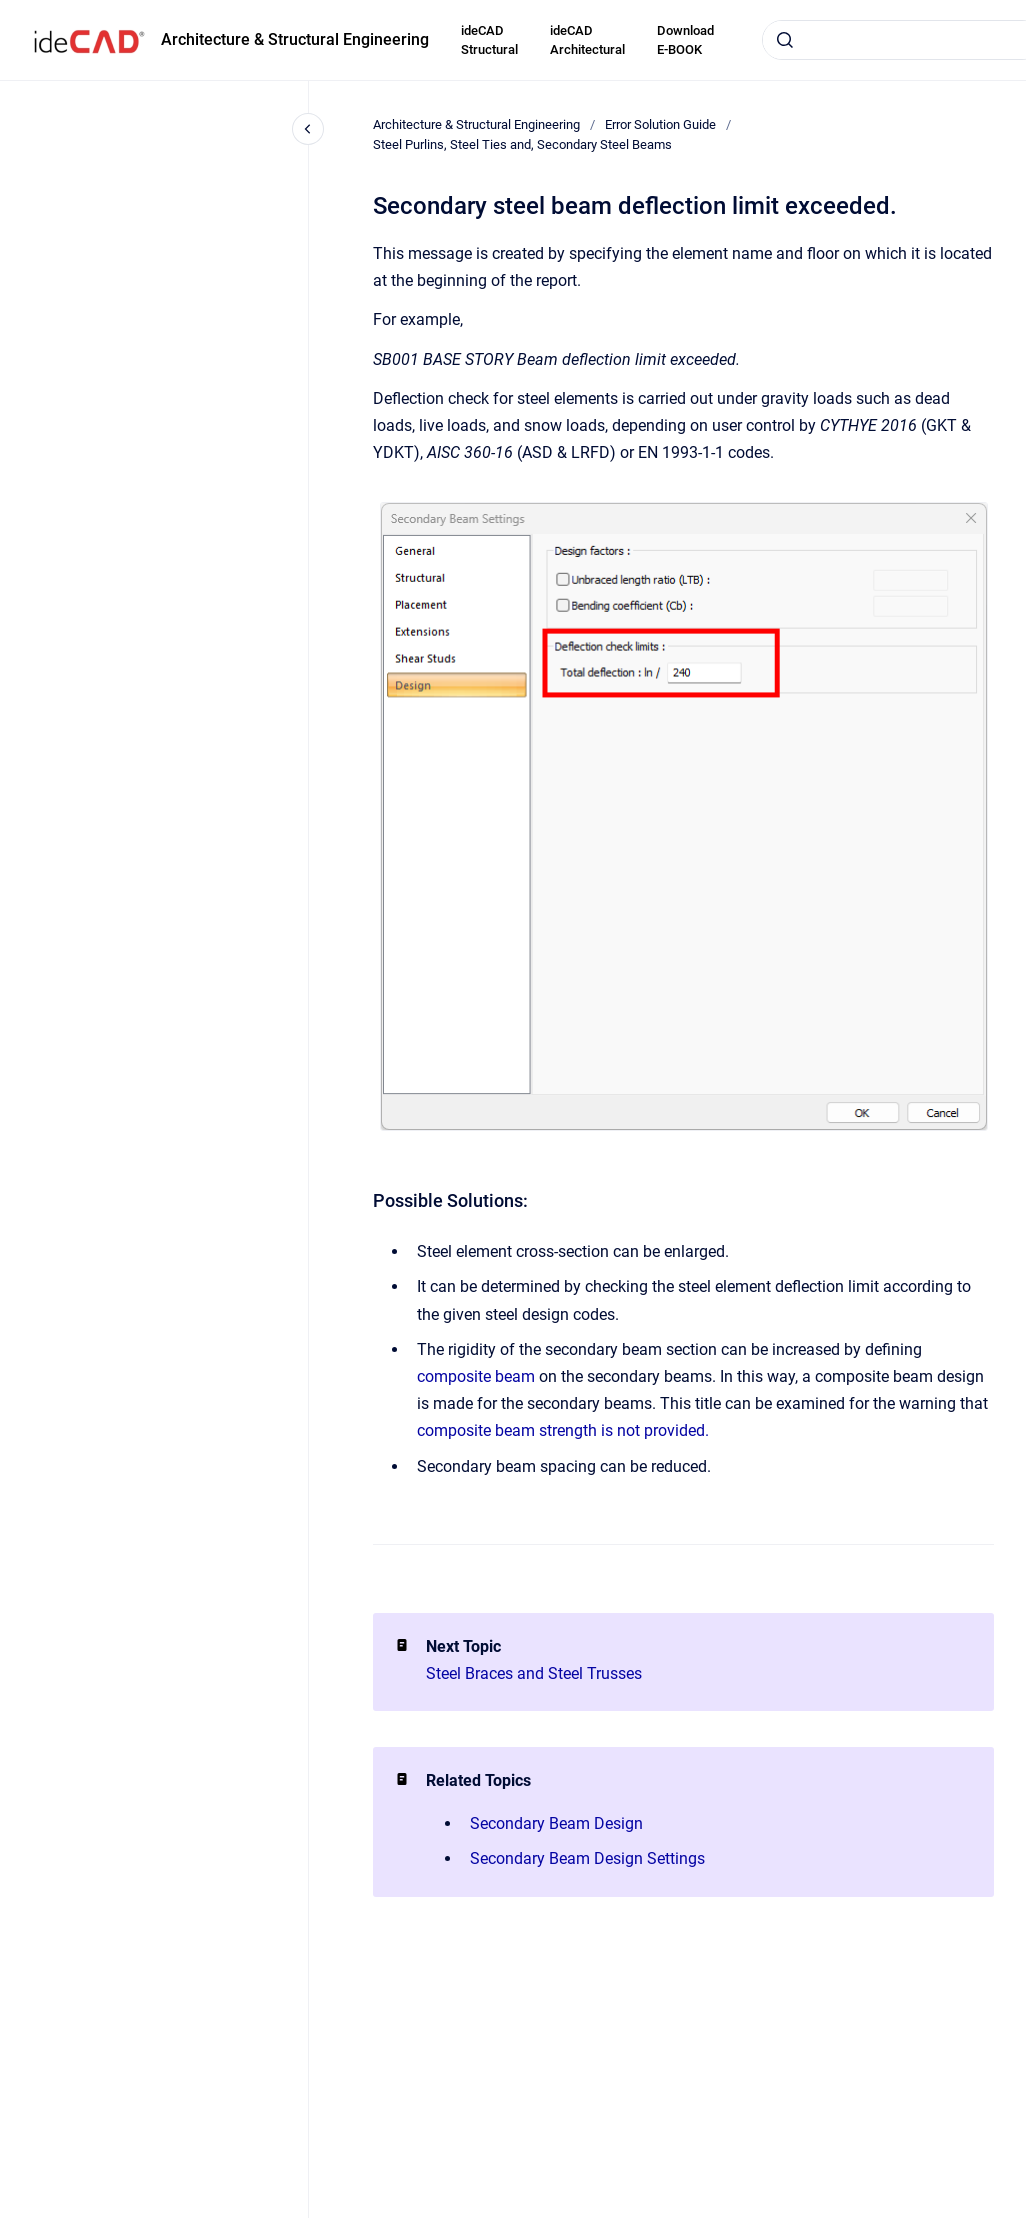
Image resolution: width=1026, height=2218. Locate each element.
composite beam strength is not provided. (563, 1430)
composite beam (476, 1376)
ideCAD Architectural (587, 40)
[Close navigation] (308, 129)
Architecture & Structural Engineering (295, 39)
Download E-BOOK (685, 40)
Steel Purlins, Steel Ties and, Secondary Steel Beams (522, 144)
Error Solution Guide (660, 124)
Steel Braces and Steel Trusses (534, 1673)
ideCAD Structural (489, 40)
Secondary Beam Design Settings (587, 1858)
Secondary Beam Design (556, 1823)
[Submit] (785, 40)
